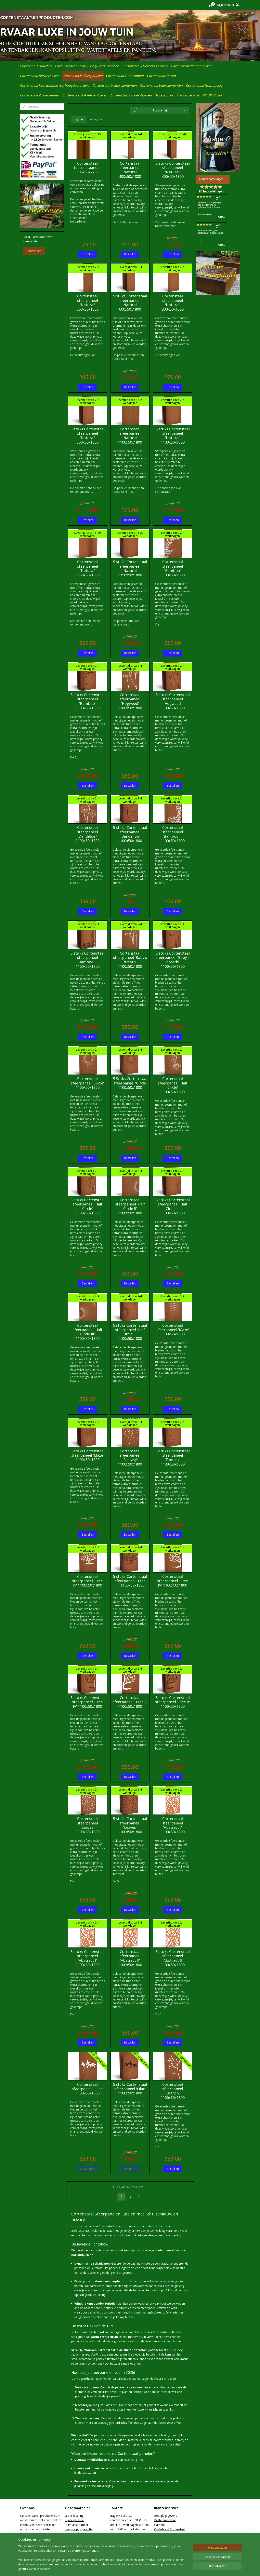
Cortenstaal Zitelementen (39, 95)
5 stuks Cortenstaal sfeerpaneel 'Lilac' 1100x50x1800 (130, 2088)
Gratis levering (74, 2516)
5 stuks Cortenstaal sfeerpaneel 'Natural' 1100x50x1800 (172, 435)
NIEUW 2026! (212, 95)
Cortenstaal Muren (161, 75)
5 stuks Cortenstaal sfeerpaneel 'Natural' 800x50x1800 (87, 435)
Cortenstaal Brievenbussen (131, 95)
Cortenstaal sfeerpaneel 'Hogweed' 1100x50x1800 (130, 701)
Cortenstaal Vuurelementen (161, 85)
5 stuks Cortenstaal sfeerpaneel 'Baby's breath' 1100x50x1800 (172, 960)
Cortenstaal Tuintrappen (125, 75)
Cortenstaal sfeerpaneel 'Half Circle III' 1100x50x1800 (87, 1332)
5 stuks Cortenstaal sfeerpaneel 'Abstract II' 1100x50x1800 (172, 1958)
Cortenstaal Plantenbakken (191, 66)
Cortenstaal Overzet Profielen (145, 66)
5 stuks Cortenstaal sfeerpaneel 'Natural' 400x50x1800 (172, 170)
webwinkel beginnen (145, 2568)
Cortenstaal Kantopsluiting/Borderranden (87, 66)
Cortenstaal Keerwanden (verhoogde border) (54, 85)
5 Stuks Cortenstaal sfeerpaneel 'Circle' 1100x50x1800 (130, 1083)
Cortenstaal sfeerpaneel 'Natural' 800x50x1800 (172, 302)
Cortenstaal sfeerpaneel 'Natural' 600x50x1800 (87, 302)
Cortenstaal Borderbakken (40, 75)
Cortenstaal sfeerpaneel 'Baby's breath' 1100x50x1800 (130, 960)
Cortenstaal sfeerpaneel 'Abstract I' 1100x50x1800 (172, 1825)
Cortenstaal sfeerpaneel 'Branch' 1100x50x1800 (172, 2091)
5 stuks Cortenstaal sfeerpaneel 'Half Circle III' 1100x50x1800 (130, 1332)
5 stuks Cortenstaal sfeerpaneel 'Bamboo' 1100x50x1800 (87, 701)
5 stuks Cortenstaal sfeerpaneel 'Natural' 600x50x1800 (130, 302)
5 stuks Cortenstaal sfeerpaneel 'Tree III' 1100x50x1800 (130, 1581)
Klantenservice (187, 95)
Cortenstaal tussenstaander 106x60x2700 (87, 167)
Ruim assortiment (76, 2525)
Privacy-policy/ (163, 2538)
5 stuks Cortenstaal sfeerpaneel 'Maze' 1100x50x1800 (87, 1455)
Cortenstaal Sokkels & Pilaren (84, 95)
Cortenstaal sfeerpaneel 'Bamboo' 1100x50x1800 (172, 568)
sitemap (121, 2568)
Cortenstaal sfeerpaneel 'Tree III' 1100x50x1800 (87, 1581)
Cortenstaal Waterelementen (114, 85)
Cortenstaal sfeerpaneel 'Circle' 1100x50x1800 (87, 1083)
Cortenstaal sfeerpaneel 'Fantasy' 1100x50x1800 (130, 1457)
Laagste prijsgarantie (78, 2529)
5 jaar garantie (74, 2520)
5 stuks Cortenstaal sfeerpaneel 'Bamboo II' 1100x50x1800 (87, 960)
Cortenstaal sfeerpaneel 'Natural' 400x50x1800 (130, 170)
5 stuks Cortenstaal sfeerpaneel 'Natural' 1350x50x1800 (130, 568)
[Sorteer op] (159, 110)
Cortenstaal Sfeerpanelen (83, 75)
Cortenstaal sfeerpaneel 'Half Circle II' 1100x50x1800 (130, 1206)
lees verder (41, 2552)
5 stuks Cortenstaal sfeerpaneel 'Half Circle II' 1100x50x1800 (172, 1206)
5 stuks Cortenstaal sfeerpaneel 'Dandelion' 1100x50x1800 (130, 834)
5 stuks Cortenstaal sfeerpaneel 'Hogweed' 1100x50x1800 (172, 701)
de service (83, 2534)
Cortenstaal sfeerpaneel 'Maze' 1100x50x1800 (172, 1329)
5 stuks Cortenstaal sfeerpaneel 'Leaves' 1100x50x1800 (130, 1825)
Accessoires (164, 95)
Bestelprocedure (165, 2520)
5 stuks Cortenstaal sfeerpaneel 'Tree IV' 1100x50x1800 (87, 1702)
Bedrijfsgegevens (165, 2516)
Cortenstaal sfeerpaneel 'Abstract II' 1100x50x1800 (130, 1958)
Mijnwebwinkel (180, 2568)
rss (129, 2568)
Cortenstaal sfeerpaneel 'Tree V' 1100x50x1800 (130, 1702)
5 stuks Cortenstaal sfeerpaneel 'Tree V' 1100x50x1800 (172, 1702)
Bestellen (87, 254)
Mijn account (228, 4)
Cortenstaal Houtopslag (204, 85)
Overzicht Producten (36, 66)
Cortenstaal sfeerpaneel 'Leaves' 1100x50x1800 (87, 1825)
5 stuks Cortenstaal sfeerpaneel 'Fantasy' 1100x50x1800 (172, 1457)
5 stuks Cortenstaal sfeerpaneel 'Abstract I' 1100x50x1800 (87, 1958)
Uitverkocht (87, 2169)
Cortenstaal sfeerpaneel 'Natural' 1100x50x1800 (130, 435)
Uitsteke (70, 2534)
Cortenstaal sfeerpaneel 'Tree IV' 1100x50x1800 (172, 1581)
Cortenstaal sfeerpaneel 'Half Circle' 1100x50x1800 (172, 1085)
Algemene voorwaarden (170, 2534)
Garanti (159, 2525)
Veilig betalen (73, 2538)
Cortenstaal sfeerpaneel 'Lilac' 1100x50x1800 (87, 2088)
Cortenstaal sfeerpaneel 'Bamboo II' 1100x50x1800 (172, 834)
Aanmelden (34, 251)
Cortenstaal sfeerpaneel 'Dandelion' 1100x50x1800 (87, 834)
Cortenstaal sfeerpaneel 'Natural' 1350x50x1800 (87, 568)
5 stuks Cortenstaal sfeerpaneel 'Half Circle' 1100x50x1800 (87, 1206)
